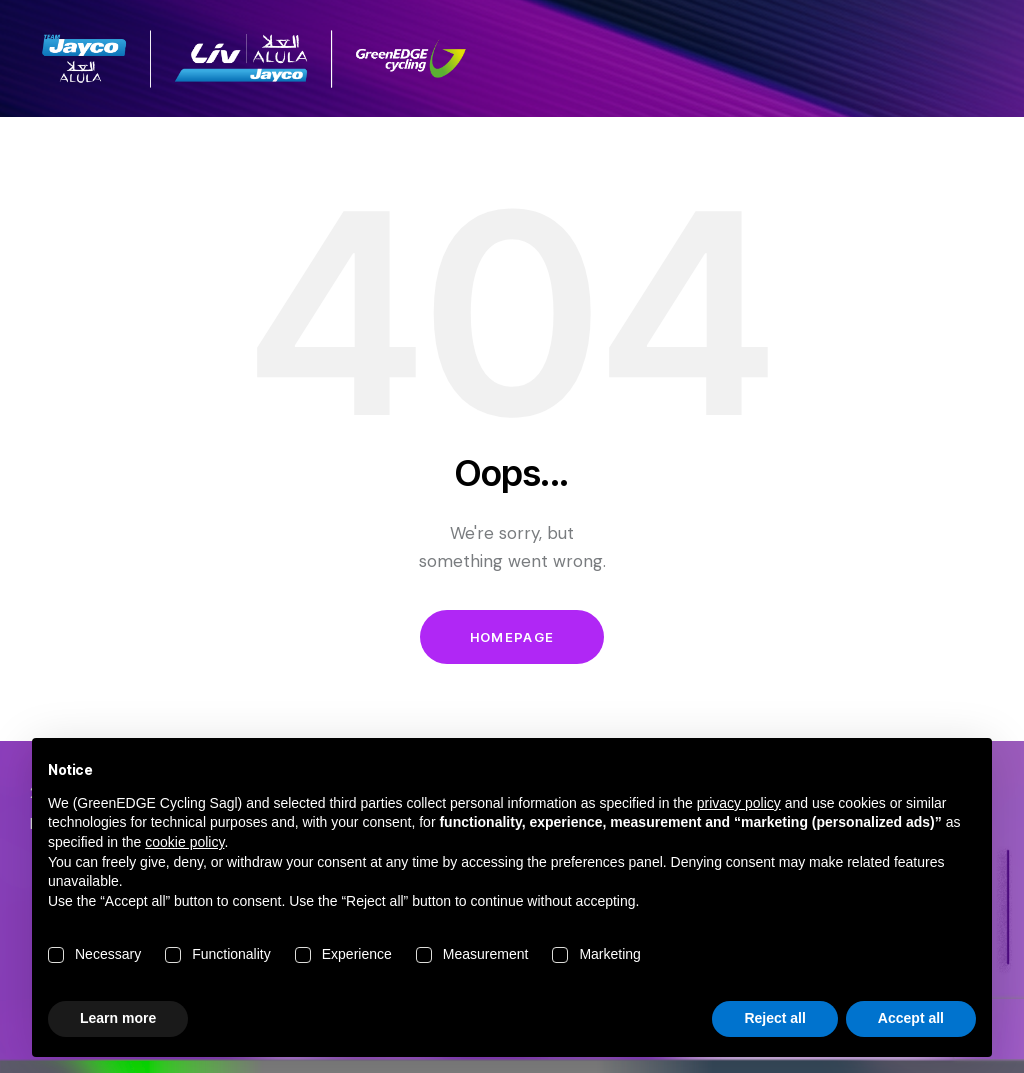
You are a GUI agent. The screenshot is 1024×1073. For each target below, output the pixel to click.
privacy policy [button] (739, 803)
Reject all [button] (774, 1018)
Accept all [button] (911, 1018)
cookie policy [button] (184, 842)
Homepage (512, 637)
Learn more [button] (118, 1018)
